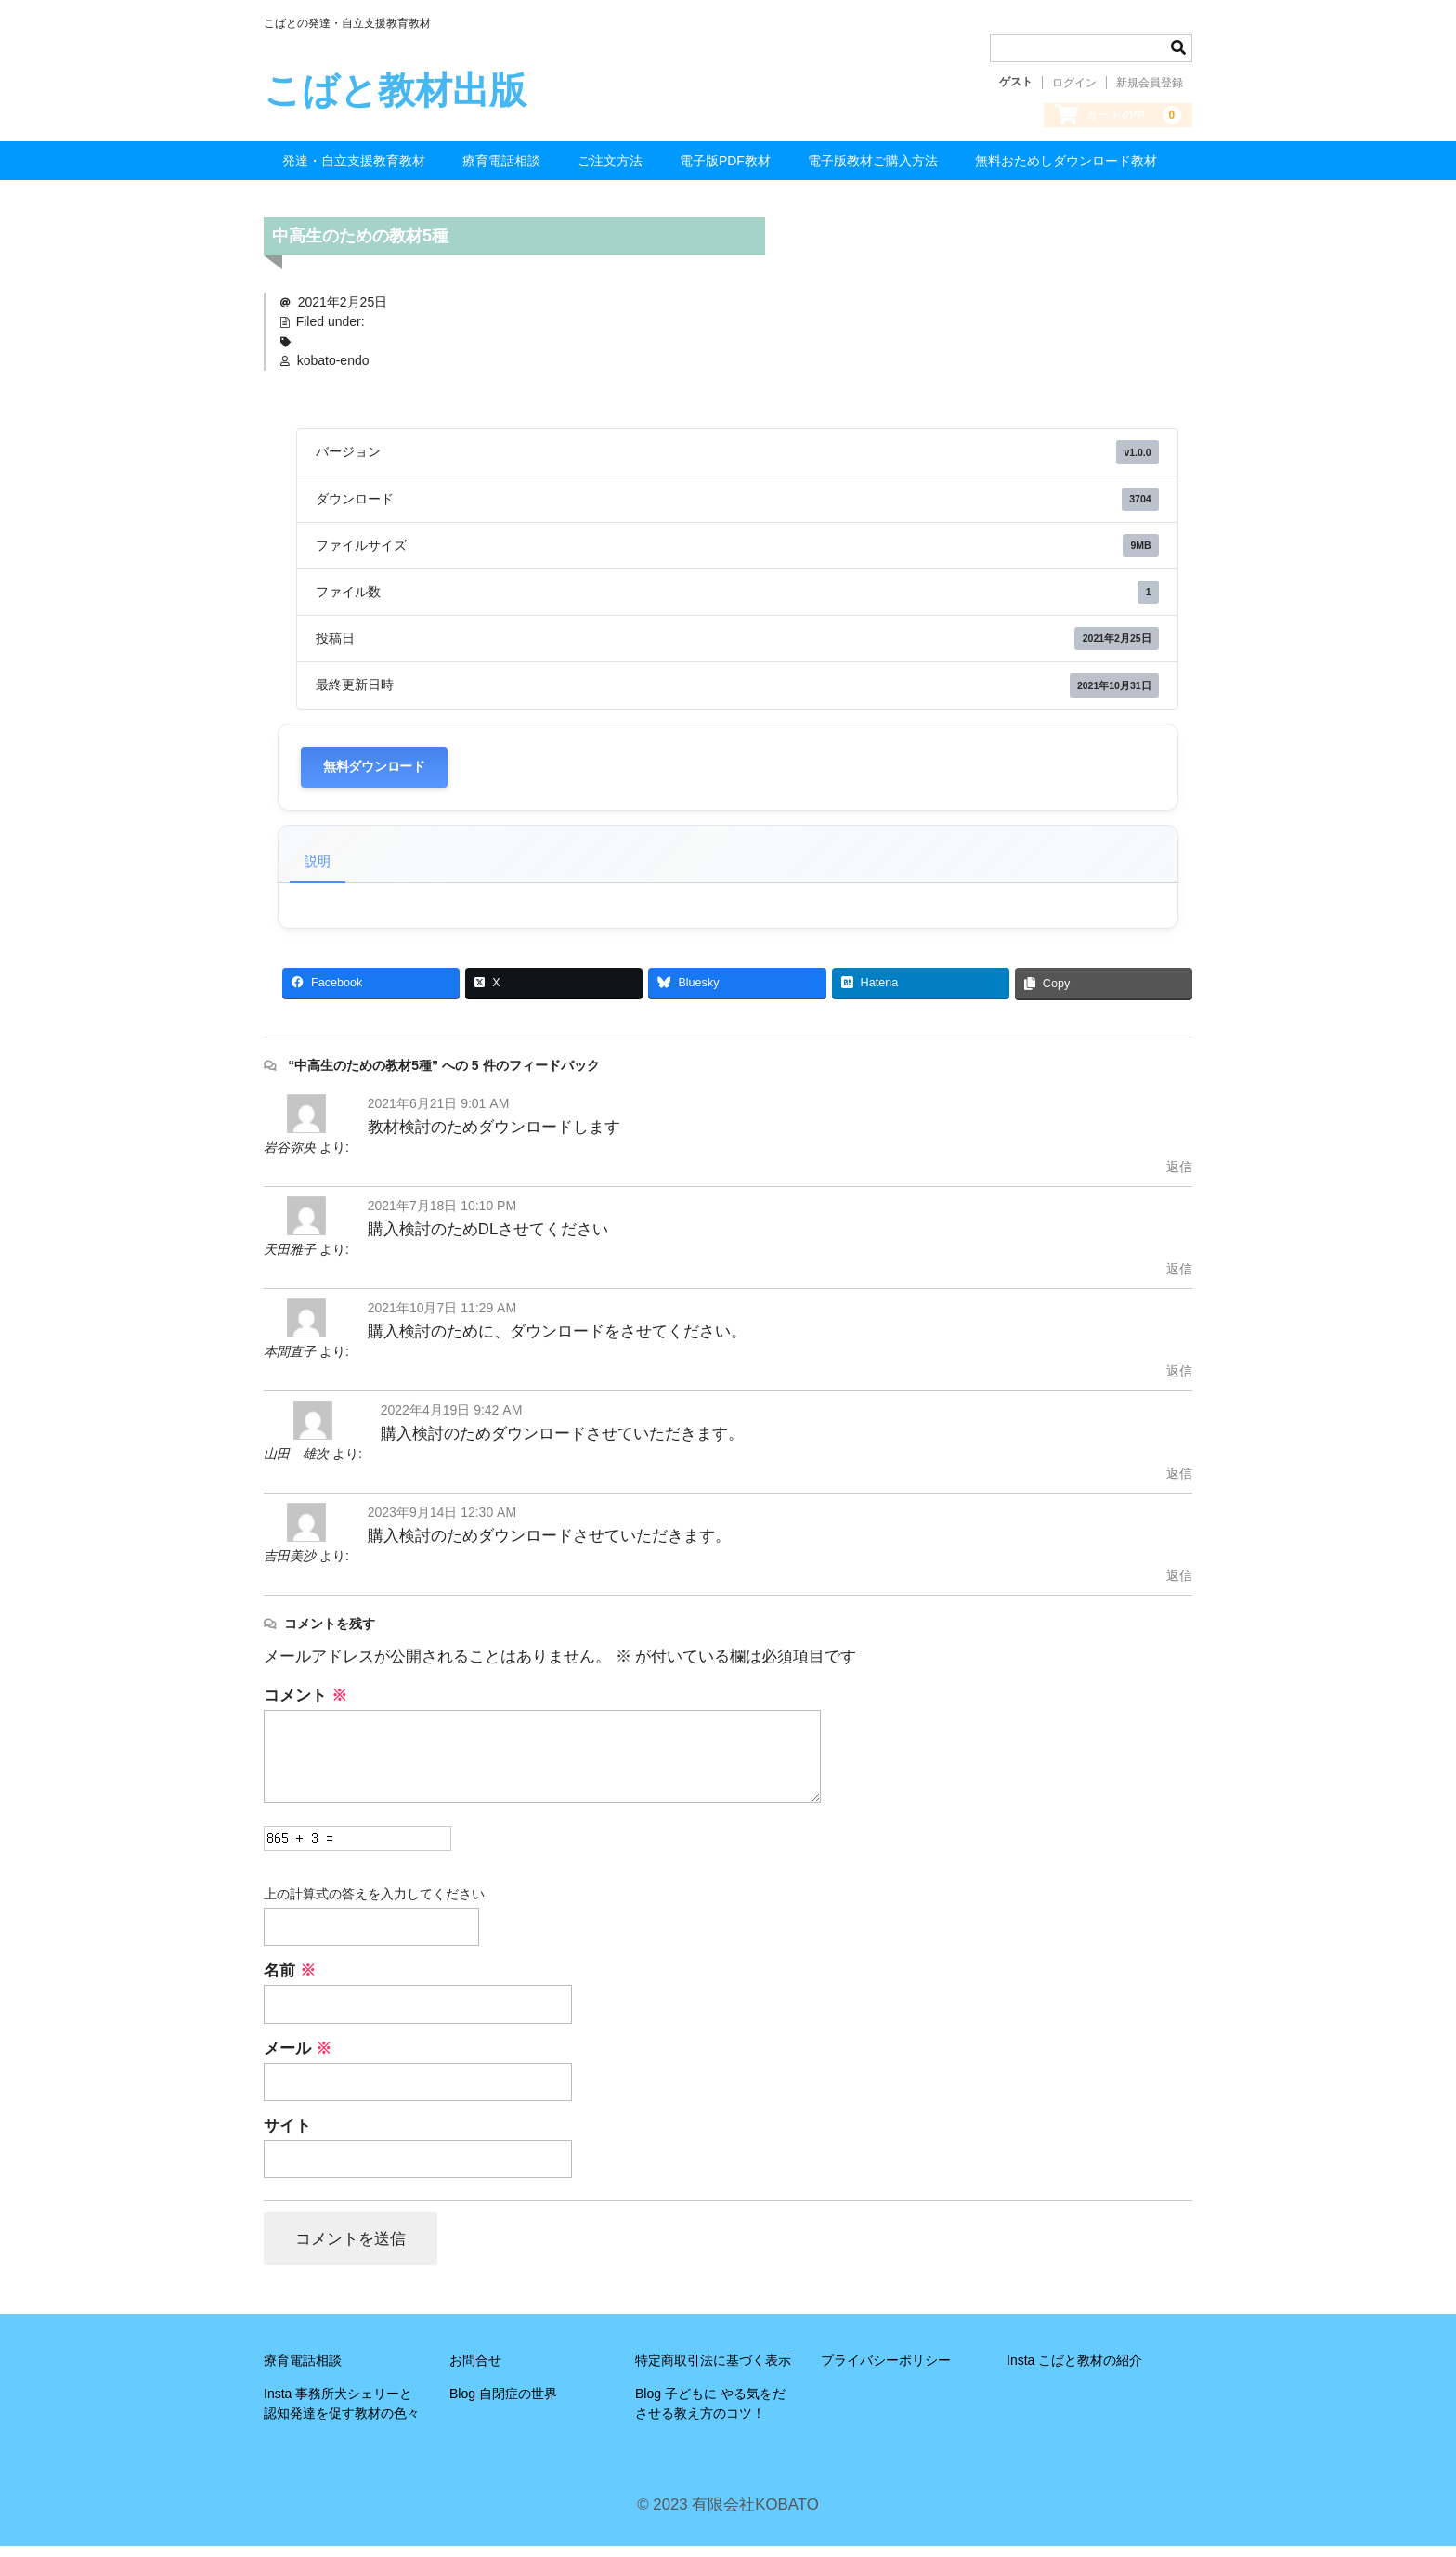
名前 (290, 1981)
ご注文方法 (610, 170)
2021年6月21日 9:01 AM (439, 1112)
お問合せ (475, 2372)
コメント (305, 1705)
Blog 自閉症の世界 (503, 2405)
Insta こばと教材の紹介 (1074, 2372)
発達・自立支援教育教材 (353, 170)
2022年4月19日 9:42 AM (452, 1419)
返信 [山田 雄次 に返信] (1179, 1482)
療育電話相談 (501, 170)
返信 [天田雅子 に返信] (1179, 1278)
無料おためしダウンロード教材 (1066, 170)
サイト (287, 2136)
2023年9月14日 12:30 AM (442, 1521)
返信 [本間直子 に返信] (1179, 1380)
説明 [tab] (318, 870)
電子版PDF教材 (725, 170)
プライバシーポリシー (886, 2372)
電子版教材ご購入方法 (873, 170)
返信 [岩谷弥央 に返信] (1179, 1175)
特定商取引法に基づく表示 (713, 2372)
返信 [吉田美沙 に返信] (1179, 1584)
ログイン (1074, 82)
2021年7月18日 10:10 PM (442, 1214)
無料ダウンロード (374, 776)
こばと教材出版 (395, 90)
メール (298, 2058)
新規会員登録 (1149, 82)
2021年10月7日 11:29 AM (442, 1317)
